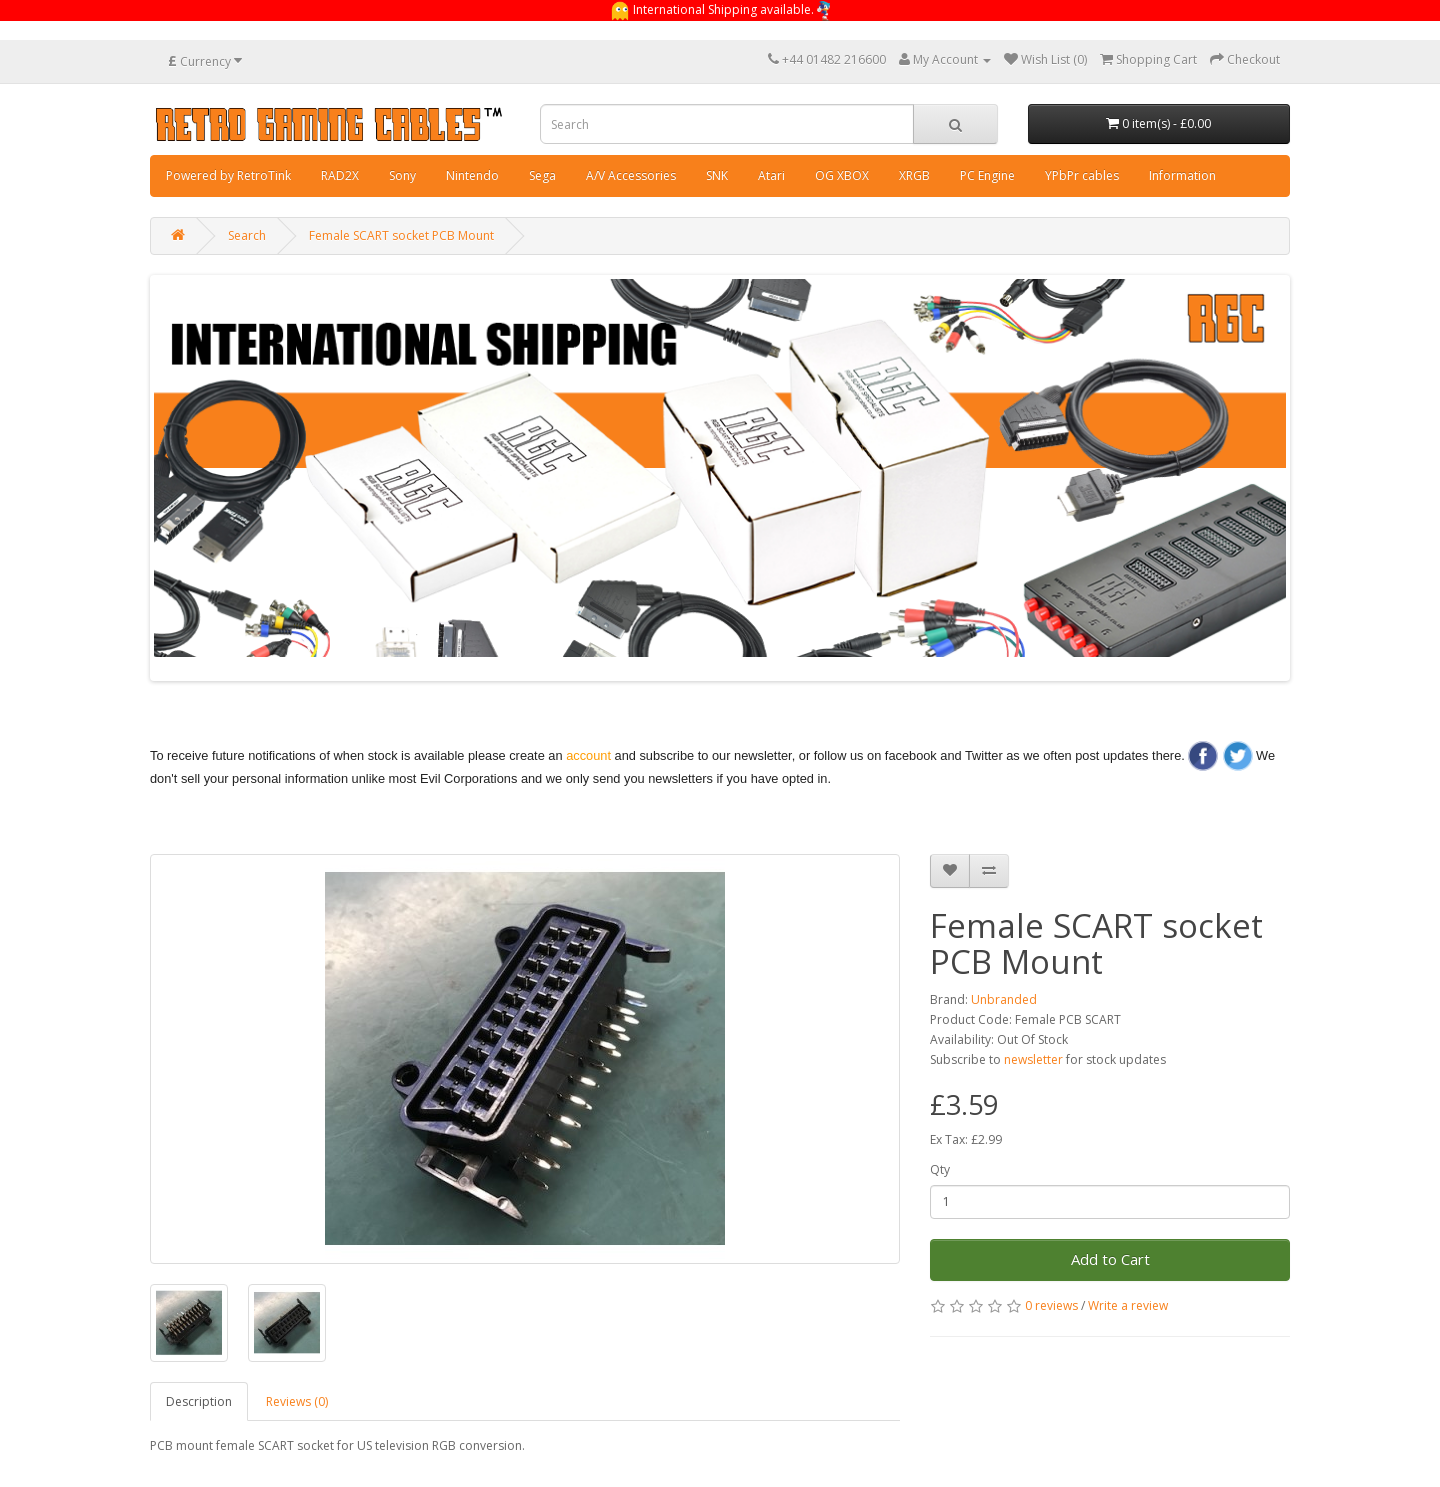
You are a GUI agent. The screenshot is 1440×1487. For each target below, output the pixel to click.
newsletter (1033, 1059)
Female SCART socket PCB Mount (401, 235)
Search (247, 235)
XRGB (914, 175)
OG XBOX (842, 175)
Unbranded (1004, 999)
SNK (717, 175)
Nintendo (472, 175)
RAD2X (340, 175)
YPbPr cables (1082, 175)
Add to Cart (1110, 1259)
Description (199, 1401)
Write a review (1128, 1305)
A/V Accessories (631, 175)
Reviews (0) (297, 1401)
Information (1182, 175)
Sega (542, 175)
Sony (402, 175)
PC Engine (987, 175)
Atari (771, 175)
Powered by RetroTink (228, 175)
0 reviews (1051, 1305)
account (588, 755)
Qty (940, 1169)
